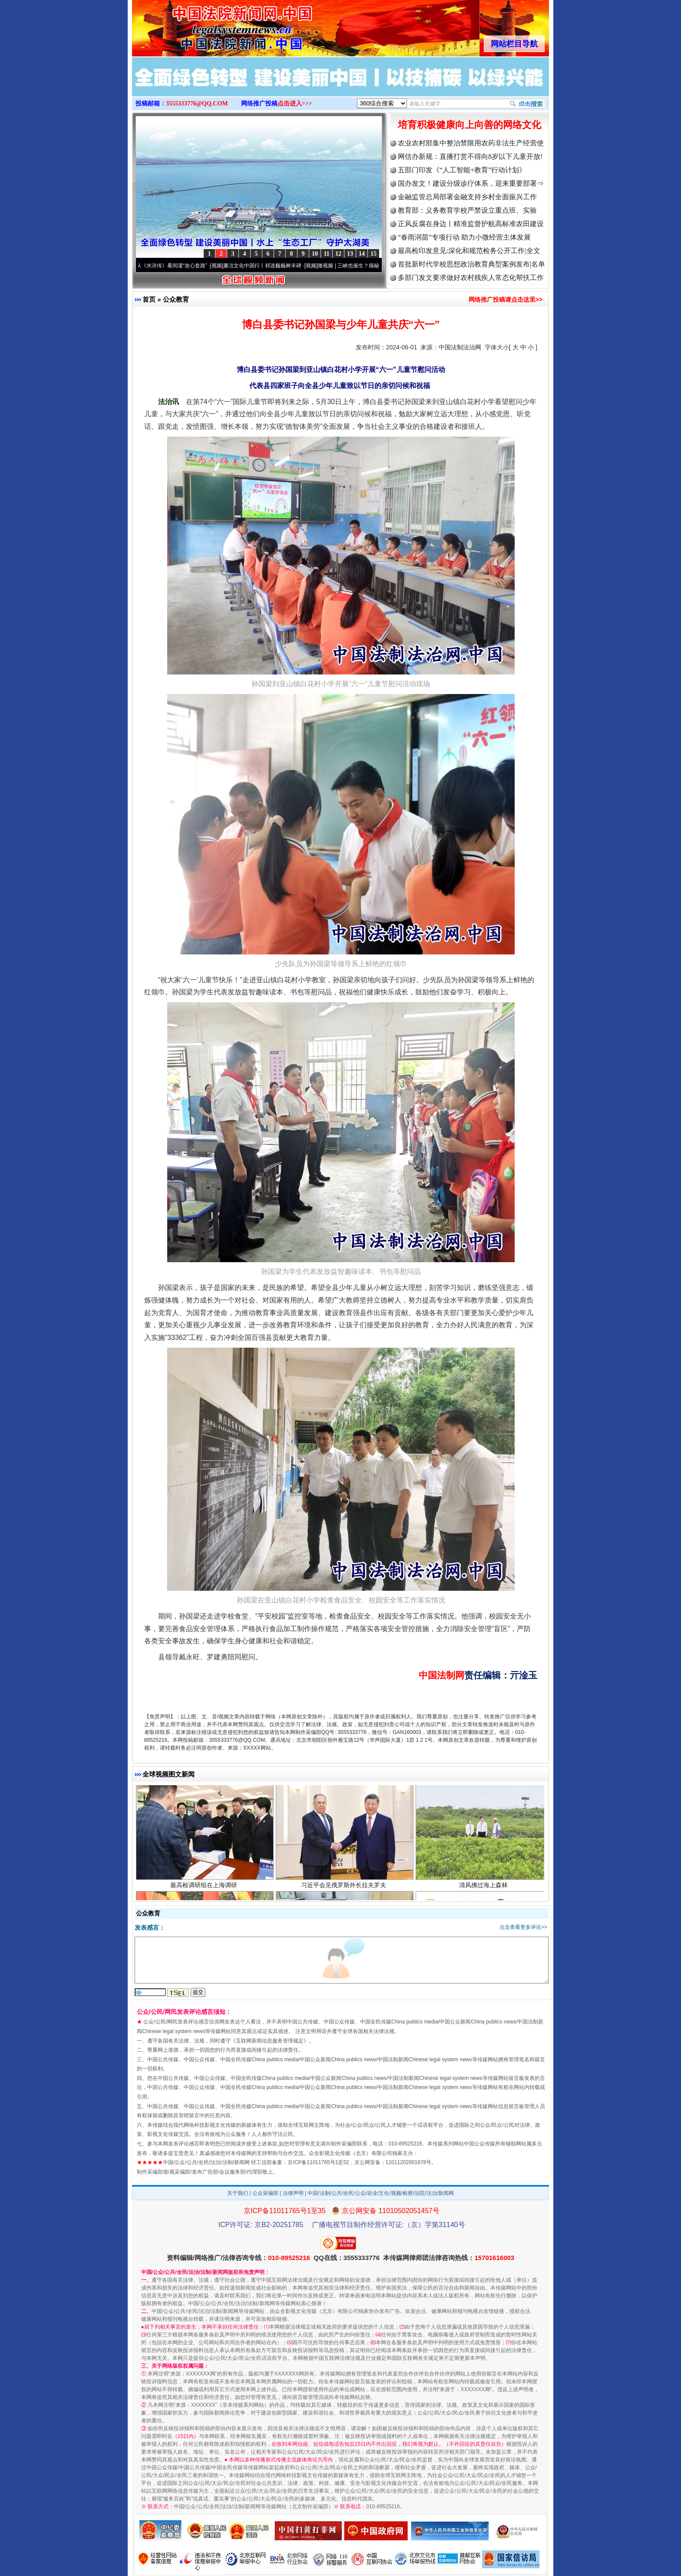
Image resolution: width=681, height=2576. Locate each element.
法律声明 (293, 2193)
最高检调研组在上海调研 (205, 1888)
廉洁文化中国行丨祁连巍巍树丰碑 (267, 266)
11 (326, 253)
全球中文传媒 (203, 25)
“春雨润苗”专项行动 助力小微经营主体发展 (464, 237)
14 (362, 253)
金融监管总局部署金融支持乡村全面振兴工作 (467, 197)
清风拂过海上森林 (484, 1888)
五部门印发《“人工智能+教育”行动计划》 (462, 170)
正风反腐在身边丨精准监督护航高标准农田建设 (471, 223)
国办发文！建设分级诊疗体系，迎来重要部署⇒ (471, 183)
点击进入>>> (295, 103)
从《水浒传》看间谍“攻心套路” (176, 266)
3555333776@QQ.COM (197, 103)
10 (315, 253)
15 (373, 253)
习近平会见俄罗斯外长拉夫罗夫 (344, 1888)
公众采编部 (265, 2193)
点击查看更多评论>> (523, 1927)
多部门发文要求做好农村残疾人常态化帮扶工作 (471, 277)
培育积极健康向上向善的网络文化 (469, 124)
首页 (148, 299)
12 (338, 253)
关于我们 (237, 2193)
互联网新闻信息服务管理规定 (270, 2041)
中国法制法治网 (460, 347)
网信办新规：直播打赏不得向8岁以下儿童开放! (470, 156)
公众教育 (176, 299)
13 (350, 253)
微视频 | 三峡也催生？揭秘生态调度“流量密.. (373, 266)
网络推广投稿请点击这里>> (505, 299)
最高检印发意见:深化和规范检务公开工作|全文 (469, 250)
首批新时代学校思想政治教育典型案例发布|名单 (471, 264)
